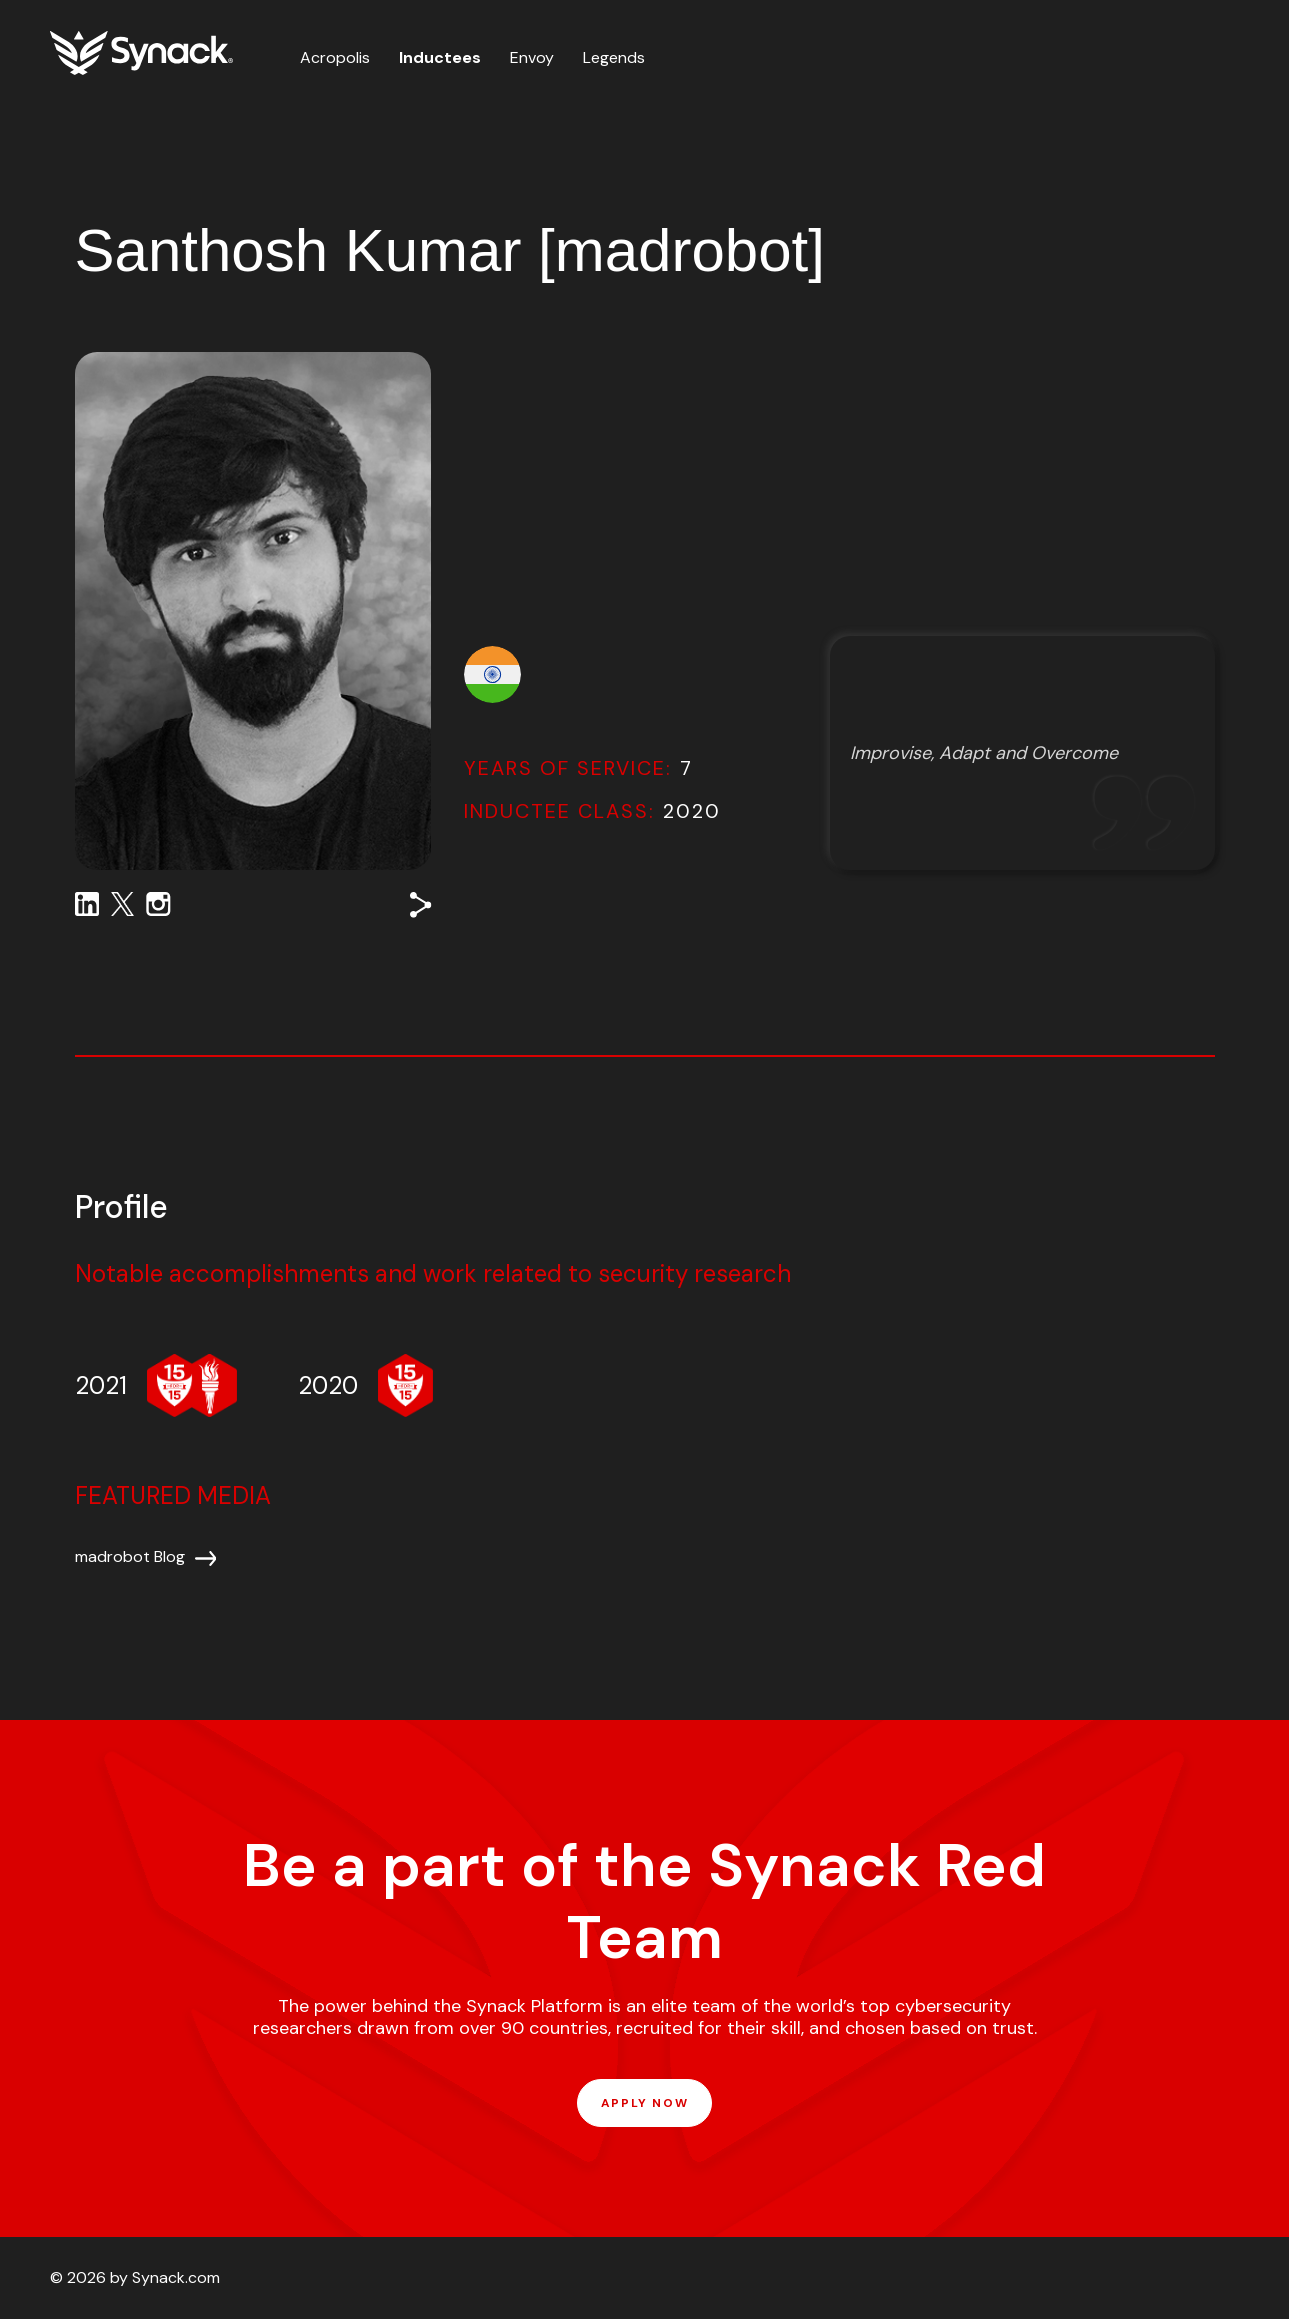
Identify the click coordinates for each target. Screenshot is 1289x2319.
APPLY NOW (644, 2103)
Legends (614, 57)
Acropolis (335, 57)
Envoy (532, 57)
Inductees (440, 57)
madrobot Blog (130, 1556)
